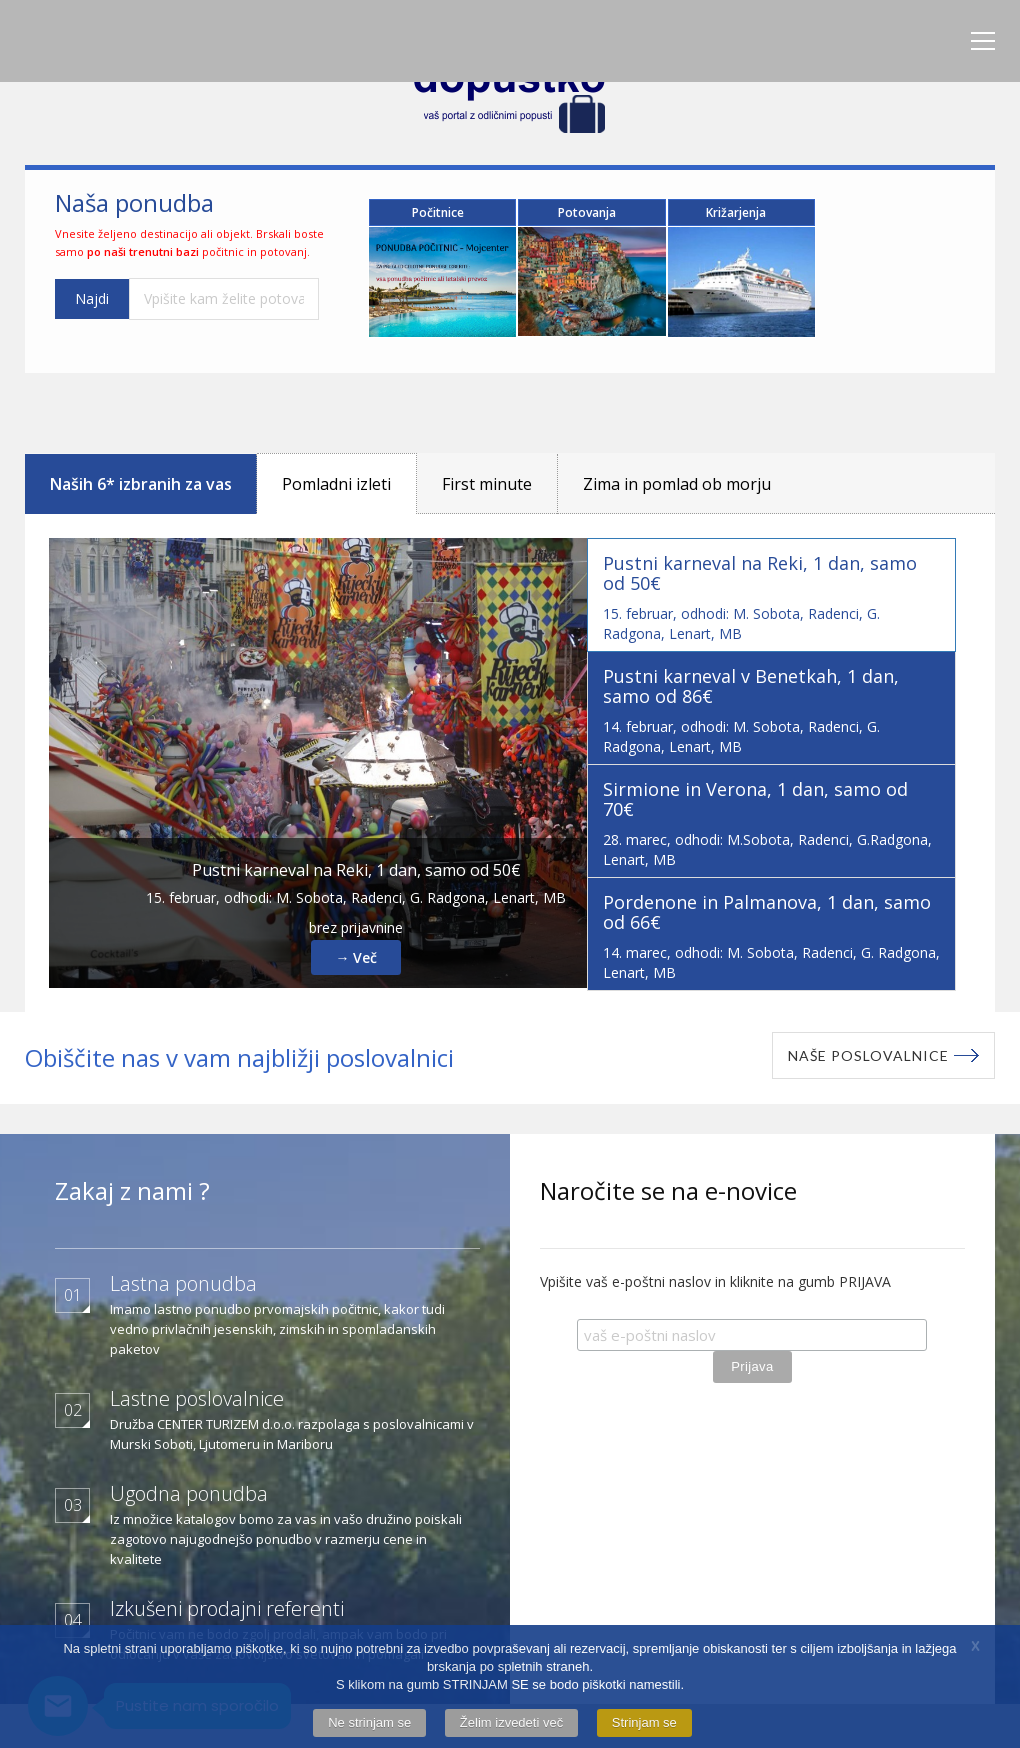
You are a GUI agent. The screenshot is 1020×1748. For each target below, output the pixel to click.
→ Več (356, 950)
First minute (487, 477)
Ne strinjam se (369, 1723)
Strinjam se (644, 1723)
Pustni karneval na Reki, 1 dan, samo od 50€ (356, 863)
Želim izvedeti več (511, 1723)
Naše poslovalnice (868, 1048)
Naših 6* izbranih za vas (141, 477)
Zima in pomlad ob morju (677, 477)
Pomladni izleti (336, 477)
